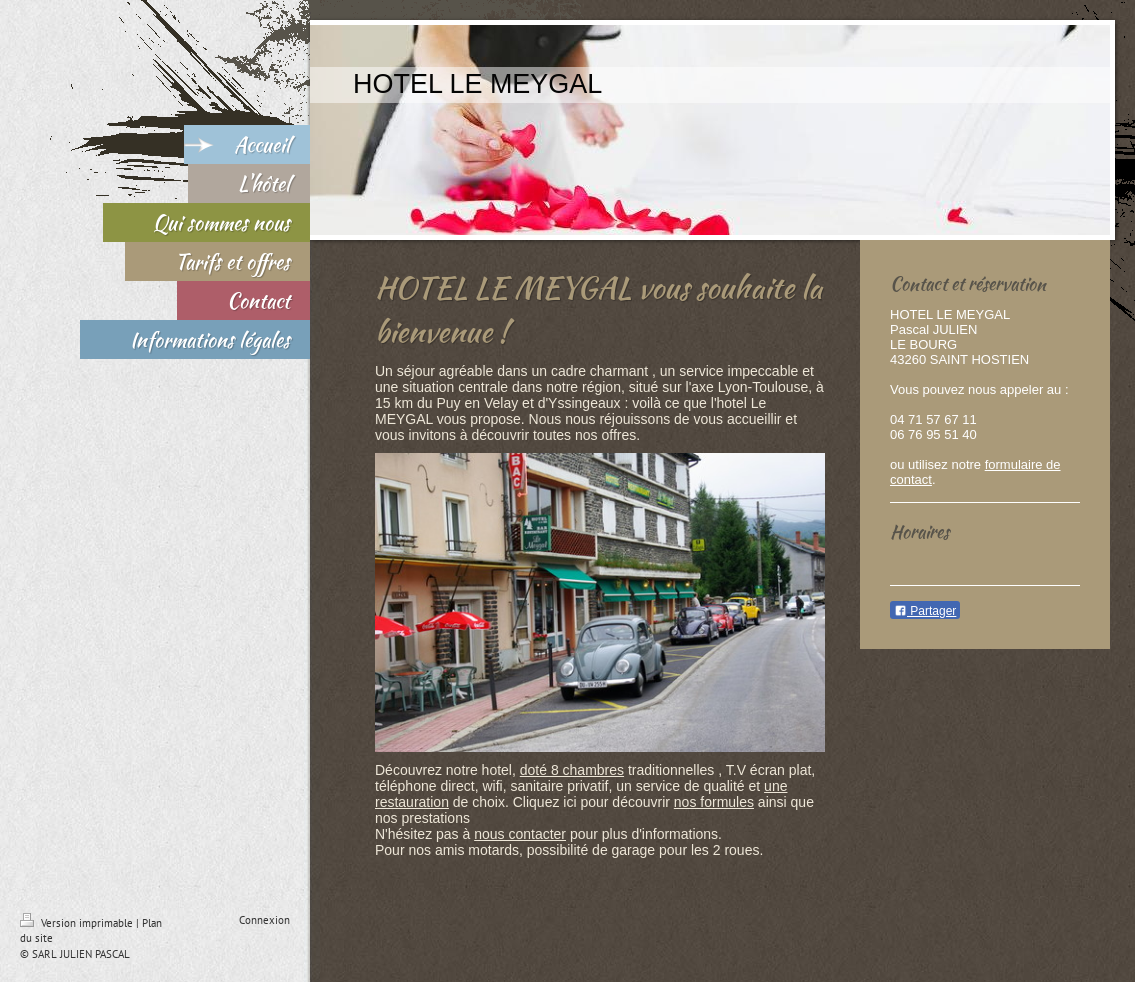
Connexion (264, 920)
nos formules (714, 802)
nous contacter (520, 834)
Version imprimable (78, 923)
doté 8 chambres (572, 770)
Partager (925, 611)
